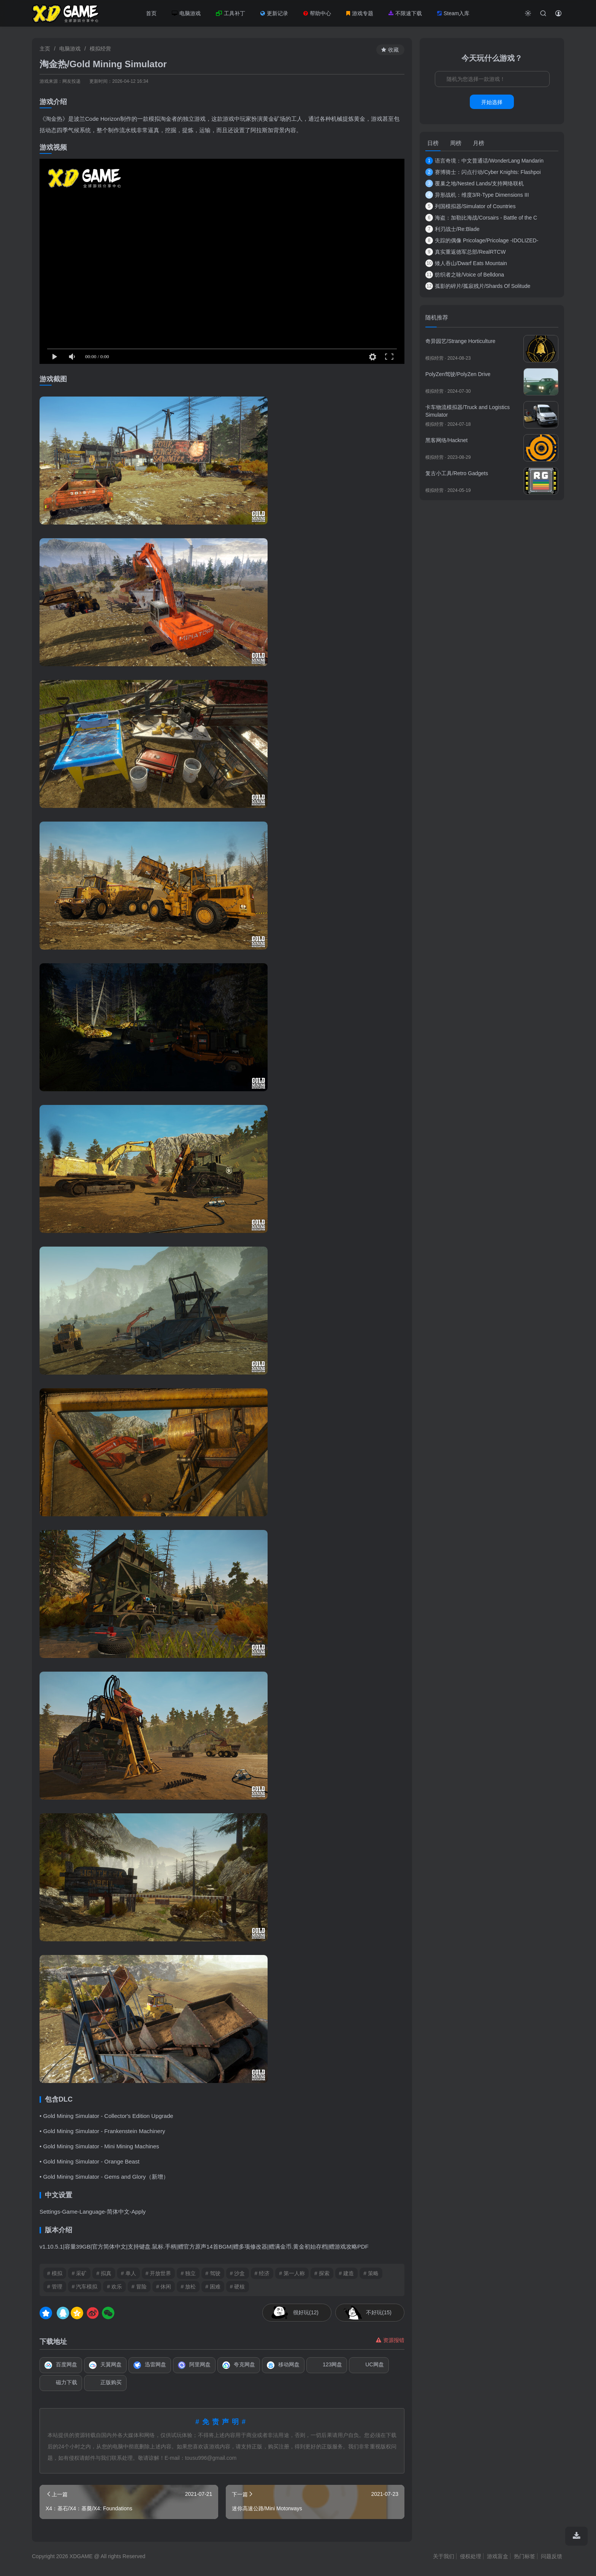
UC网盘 (369, 2365)
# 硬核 (237, 2287)
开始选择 (491, 102)
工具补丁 (230, 13)
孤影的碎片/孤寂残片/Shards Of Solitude (477, 286)
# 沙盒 (237, 2273)
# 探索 (322, 2273)
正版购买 (105, 2383)
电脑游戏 (186, 13)
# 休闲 (163, 2287)
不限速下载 (405, 13)
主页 (45, 49)
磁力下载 (60, 2383)
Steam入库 (453, 13)
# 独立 (188, 2273)
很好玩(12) (306, 2312)
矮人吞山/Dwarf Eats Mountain (466, 263)
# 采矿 (79, 2273)
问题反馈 (551, 2556)
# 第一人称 (292, 2273)
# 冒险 (139, 2287)
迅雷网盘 (149, 2365)
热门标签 (524, 2556)
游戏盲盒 (497, 2556)
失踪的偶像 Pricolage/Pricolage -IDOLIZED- (481, 240)
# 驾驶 (212, 2273)
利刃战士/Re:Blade (452, 229)
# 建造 (346, 2273)
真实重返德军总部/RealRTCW (465, 252)
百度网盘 (60, 2365)
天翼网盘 (105, 2365)
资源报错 (390, 2340)
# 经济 (262, 2273)
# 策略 (371, 2273)
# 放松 (188, 2287)
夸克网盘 (238, 2365)
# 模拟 (54, 2273)
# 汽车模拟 (85, 2287)
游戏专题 (359, 13)
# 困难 (212, 2287)
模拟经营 (100, 49)
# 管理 (54, 2287)
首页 (151, 13)
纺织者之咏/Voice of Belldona (464, 274)
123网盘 (326, 2365)
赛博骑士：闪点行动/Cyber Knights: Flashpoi (483, 172)
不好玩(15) (379, 2312)
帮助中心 (317, 13)
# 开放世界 (158, 2273)
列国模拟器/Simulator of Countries (470, 206)
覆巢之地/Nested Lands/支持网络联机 (474, 183)
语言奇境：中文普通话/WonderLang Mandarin (484, 160)
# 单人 (128, 2273)
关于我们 (443, 2556)
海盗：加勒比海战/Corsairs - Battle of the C (481, 217)
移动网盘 (283, 2365)
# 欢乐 (114, 2287)
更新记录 (274, 13)
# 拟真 (103, 2273)
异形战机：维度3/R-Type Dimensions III (477, 195)
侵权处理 (470, 2556)
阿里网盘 (194, 2365)
